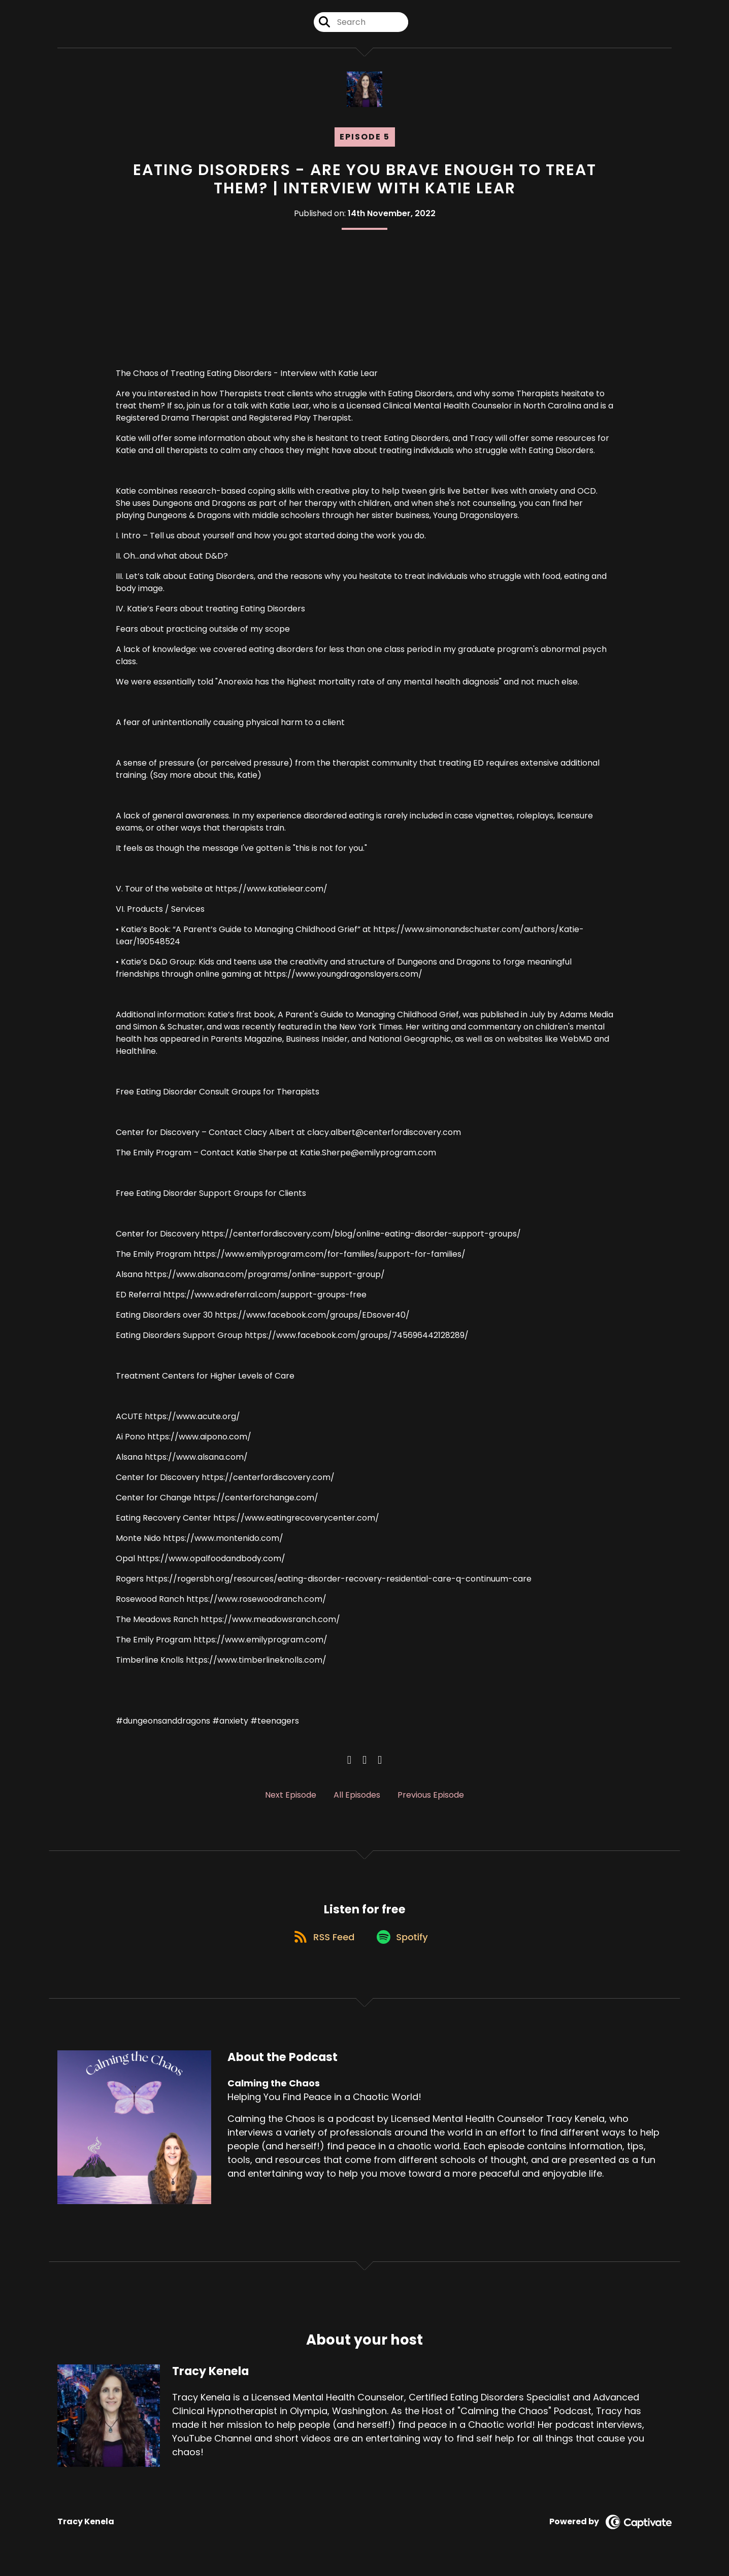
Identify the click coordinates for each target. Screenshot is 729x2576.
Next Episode (290, 1795)
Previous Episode (430, 1795)
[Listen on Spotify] (404, 1943)
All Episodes (357, 1795)
